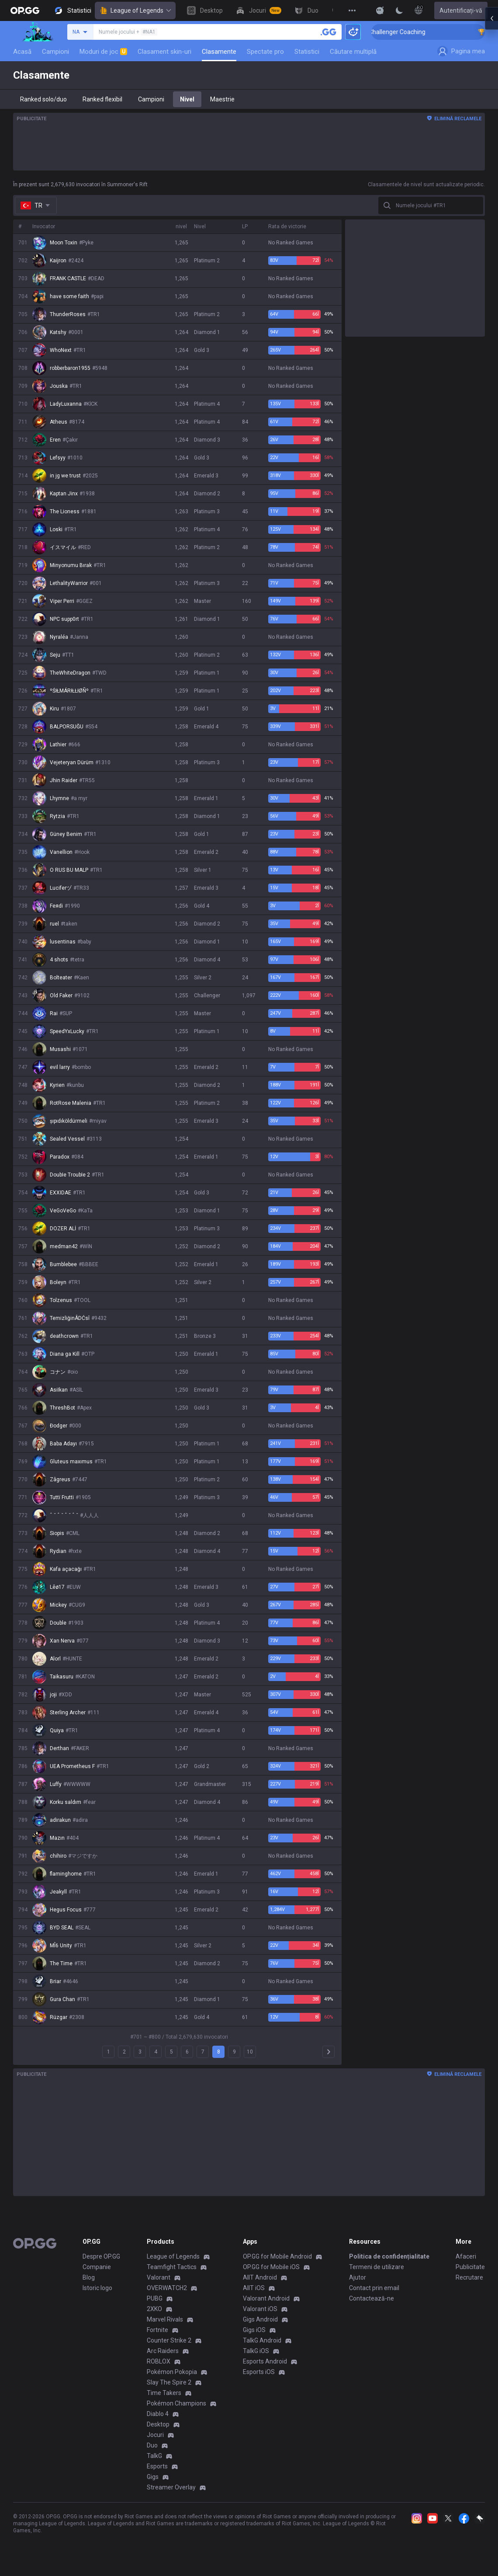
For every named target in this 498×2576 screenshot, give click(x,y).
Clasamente (219, 52)
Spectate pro (265, 52)
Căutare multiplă (353, 52)
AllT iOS (254, 2287)
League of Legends (135, 10)
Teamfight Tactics (172, 2266)
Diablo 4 (158, 2413)
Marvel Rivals (165, 2319)
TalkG (154, 2455)
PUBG (155, 2298)
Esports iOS (259, 2371)
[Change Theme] (399, 10)
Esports (157, 2466)
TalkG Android (262, 2340)
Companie (97, 2266)
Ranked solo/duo (43, 99)
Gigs (153, 2476)
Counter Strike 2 (169, 2340)
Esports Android (265, 2361)
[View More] (352, 10)
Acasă (22, 52)
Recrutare (469, 2277)
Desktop (158, 2424)
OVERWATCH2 (167, 2287)
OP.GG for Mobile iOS (271, 2266)
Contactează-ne (371, 2298)
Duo (152, 2445)
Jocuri (155, 2434)
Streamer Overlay (171, 2487)
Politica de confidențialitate (389, 2256)
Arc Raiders (163, 2350)
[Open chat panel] (491, 157)
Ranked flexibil (102, 99)
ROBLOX (158, 2361)
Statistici (306, 52)
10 (250, 2052)
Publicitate (470, 2266)
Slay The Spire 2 (169, 2382)
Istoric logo (97, 2287)
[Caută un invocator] (328, 32)
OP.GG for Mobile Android (277, 2256)
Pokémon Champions (176, 2403)
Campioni (55, 52)
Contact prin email (374, 2287)
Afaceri (466, 2256)
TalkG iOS (256, 2350)
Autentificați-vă (460, 10)
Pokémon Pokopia (172, 2371)
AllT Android (260, 2277)
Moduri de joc (103, 52)
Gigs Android (260, 2319)
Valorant (158, 2277)
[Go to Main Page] (25, 10)
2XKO (154, 2308)
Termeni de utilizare (376, 2266)
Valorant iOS (260, 2308)
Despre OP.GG (101, 2256)
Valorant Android (266, 2298)
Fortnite (157, 2329)
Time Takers (164, 2392)
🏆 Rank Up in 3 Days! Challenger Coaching (429, 31)
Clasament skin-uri (164, 52)
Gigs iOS (254, 2329)
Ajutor (357, 2277)
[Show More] (380, 10)
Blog (89, 2277)
